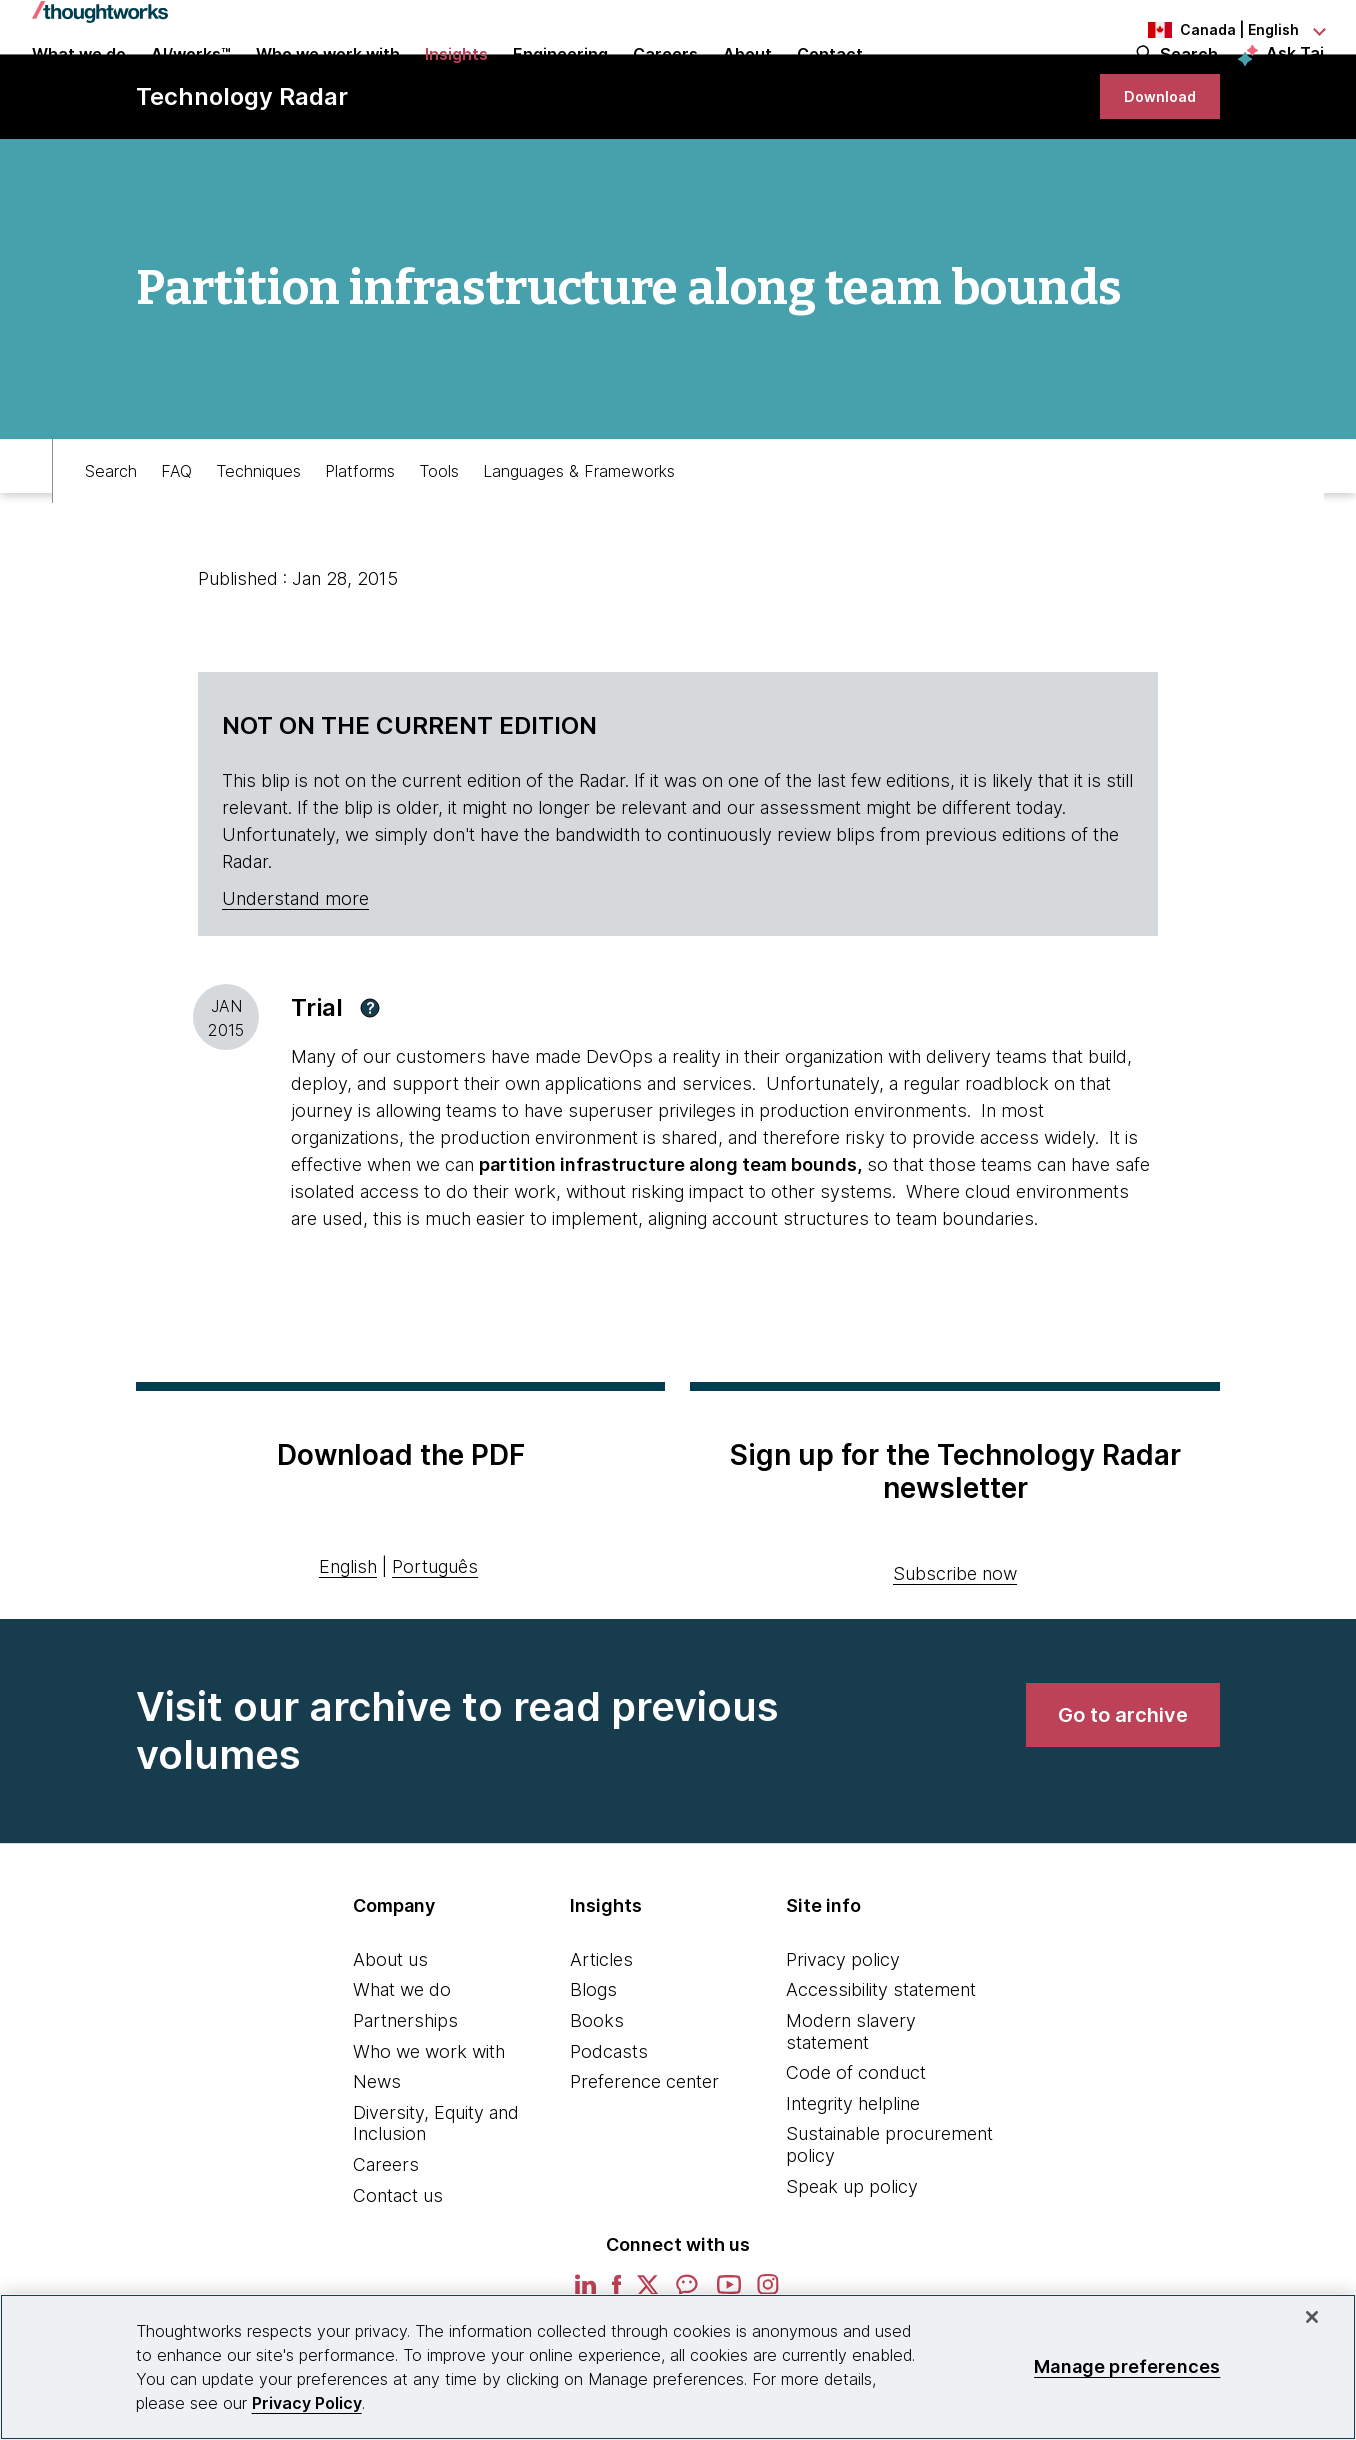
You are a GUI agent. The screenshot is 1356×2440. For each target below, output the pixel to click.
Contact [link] (830, 82)
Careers (386, 2239)
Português (435, 1641)
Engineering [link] (560, 82)
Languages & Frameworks (579, 536)
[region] (678, 2367)
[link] (1152, 162)
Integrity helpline (853, 2178)
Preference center (644, 2156)
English (348, 1641)
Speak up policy (852, 2261)
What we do (402, 2064)
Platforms (360, 536)
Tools (439, 536)
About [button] (747, 82)
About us (390, 2034)
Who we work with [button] (328, 82)
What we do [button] (79, 82)
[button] (370, 1083)
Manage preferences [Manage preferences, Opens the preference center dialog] (1127, 2366)
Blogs (593, 2064)
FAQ (176, 536)
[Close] (1312, 2317)
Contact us (398, 2270)
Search (1189, 82)
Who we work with (429, 2126)
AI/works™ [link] (191, 82)
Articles (601, 2034)
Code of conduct (856, 2147)
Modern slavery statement (851, 2106)
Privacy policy (843, 2034)
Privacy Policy (307, 2403)
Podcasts (609, 2126)
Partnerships (405, 2095)
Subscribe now (955, 1648)
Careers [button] (665, 82)
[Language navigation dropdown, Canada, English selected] (1214, 30)
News (377, 2156)
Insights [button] (456, 82)
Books (597, 2095)
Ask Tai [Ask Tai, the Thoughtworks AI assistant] (1295, 81)
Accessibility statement (881, 2064)
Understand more (295, 973)
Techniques (258, 536)
